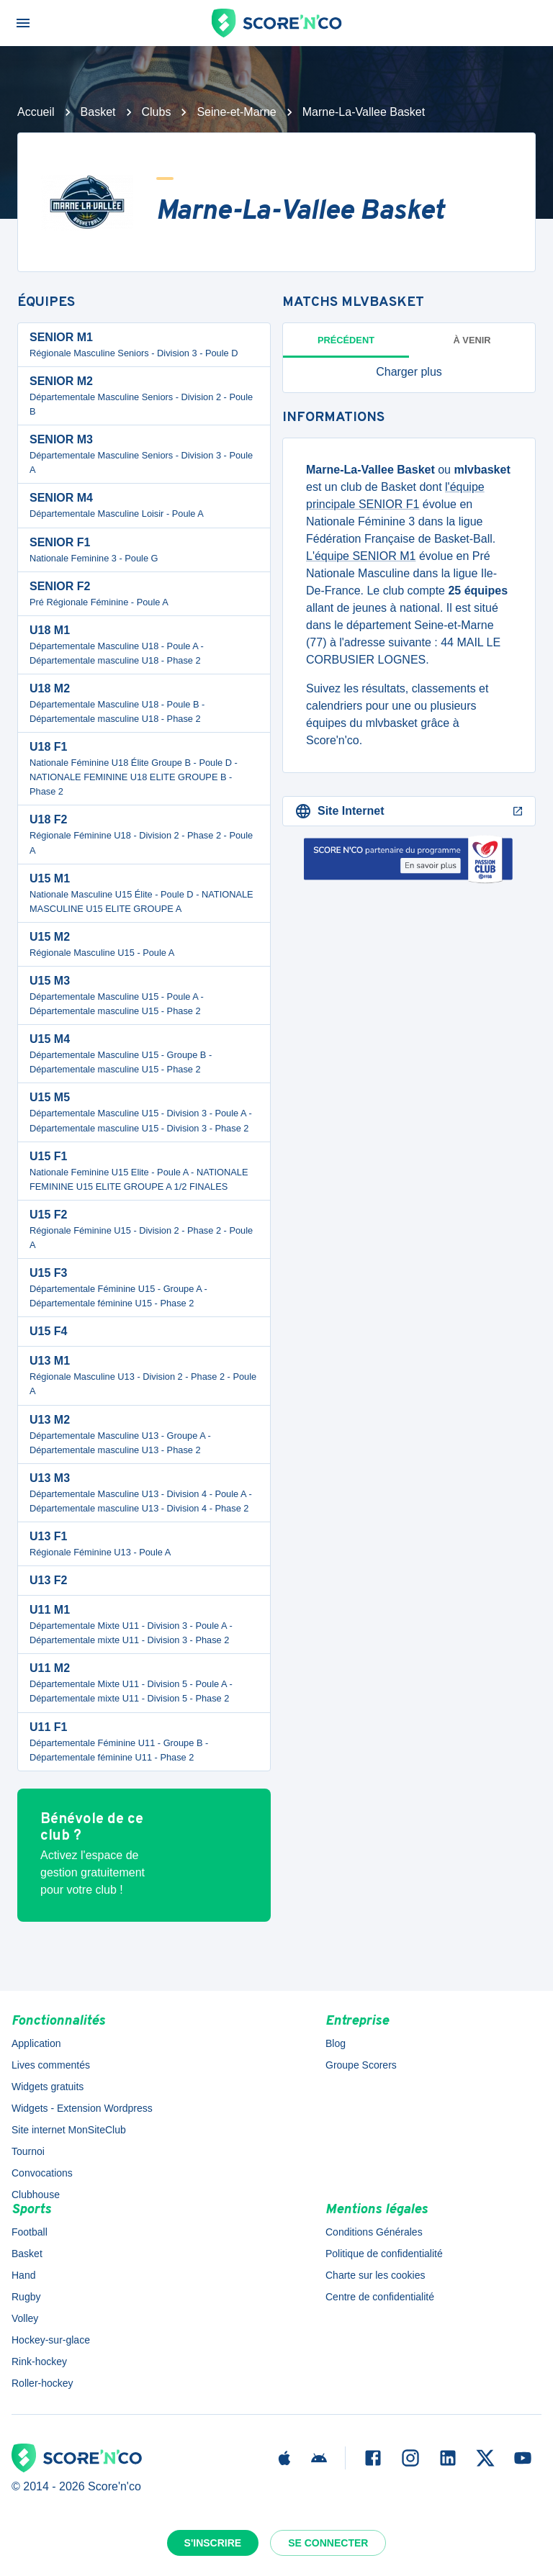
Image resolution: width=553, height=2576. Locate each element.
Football (30, 2232)
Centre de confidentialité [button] (379, 2296)
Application (36, 2043)
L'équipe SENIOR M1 (360, 556)
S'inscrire (213, 2543)
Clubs (156, 112)
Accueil (36, 112)
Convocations (42, 2173)
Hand (23, 2275)
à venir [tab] (472, 340)
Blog (335, 2043)
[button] (409, 372)
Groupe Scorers (361, 2065)
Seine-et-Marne (236, 112)
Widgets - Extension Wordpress (82, 2108)
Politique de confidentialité (384, 2253)
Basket (98, 112)
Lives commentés (51, 2065)
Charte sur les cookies (375, 2275)
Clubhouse (36, 2194)
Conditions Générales (374, 2232)
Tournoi (28, 2151)
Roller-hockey (42, 2383)
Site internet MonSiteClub (69, 2130)
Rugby (26, 2296)
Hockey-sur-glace (51, 2340)
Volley (25, 2318)
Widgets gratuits (48, 2086)
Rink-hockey (39, 2361)
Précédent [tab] (346, 340)
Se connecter (328, 2543)
